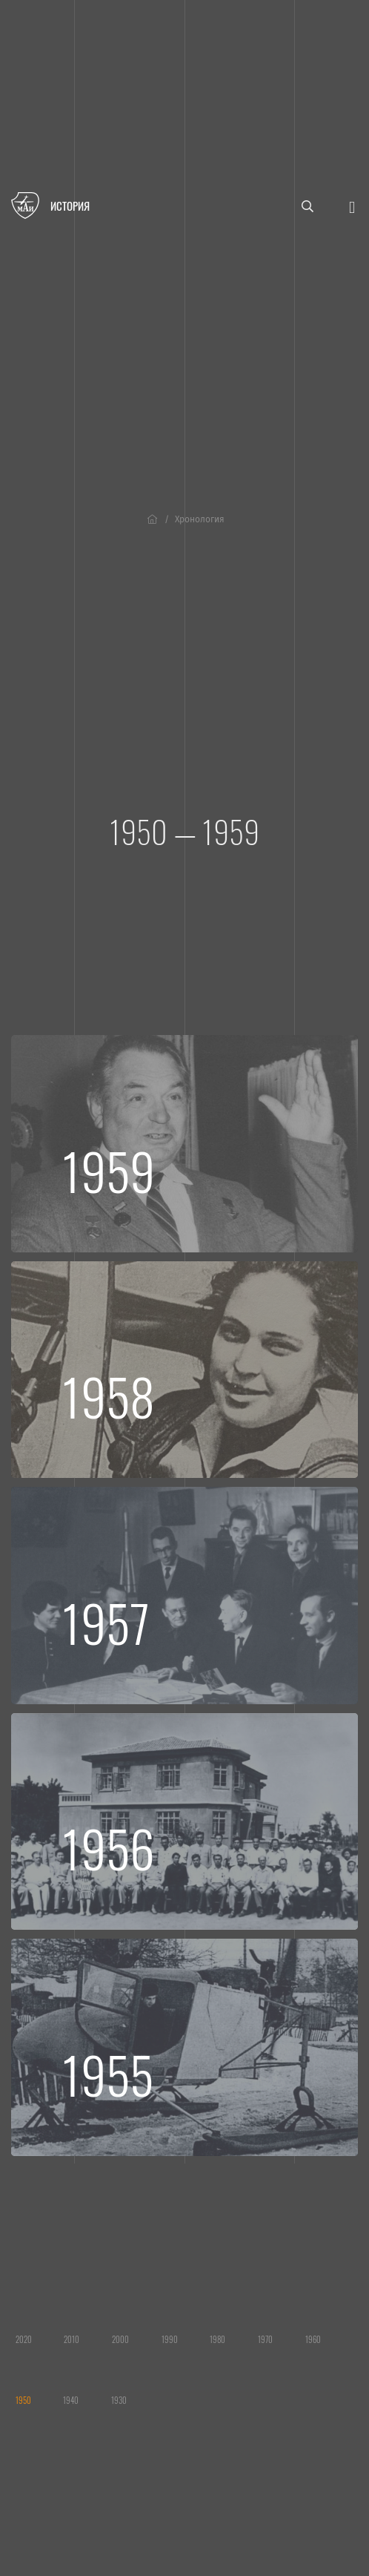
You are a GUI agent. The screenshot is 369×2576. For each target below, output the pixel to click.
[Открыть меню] (352, 206)
